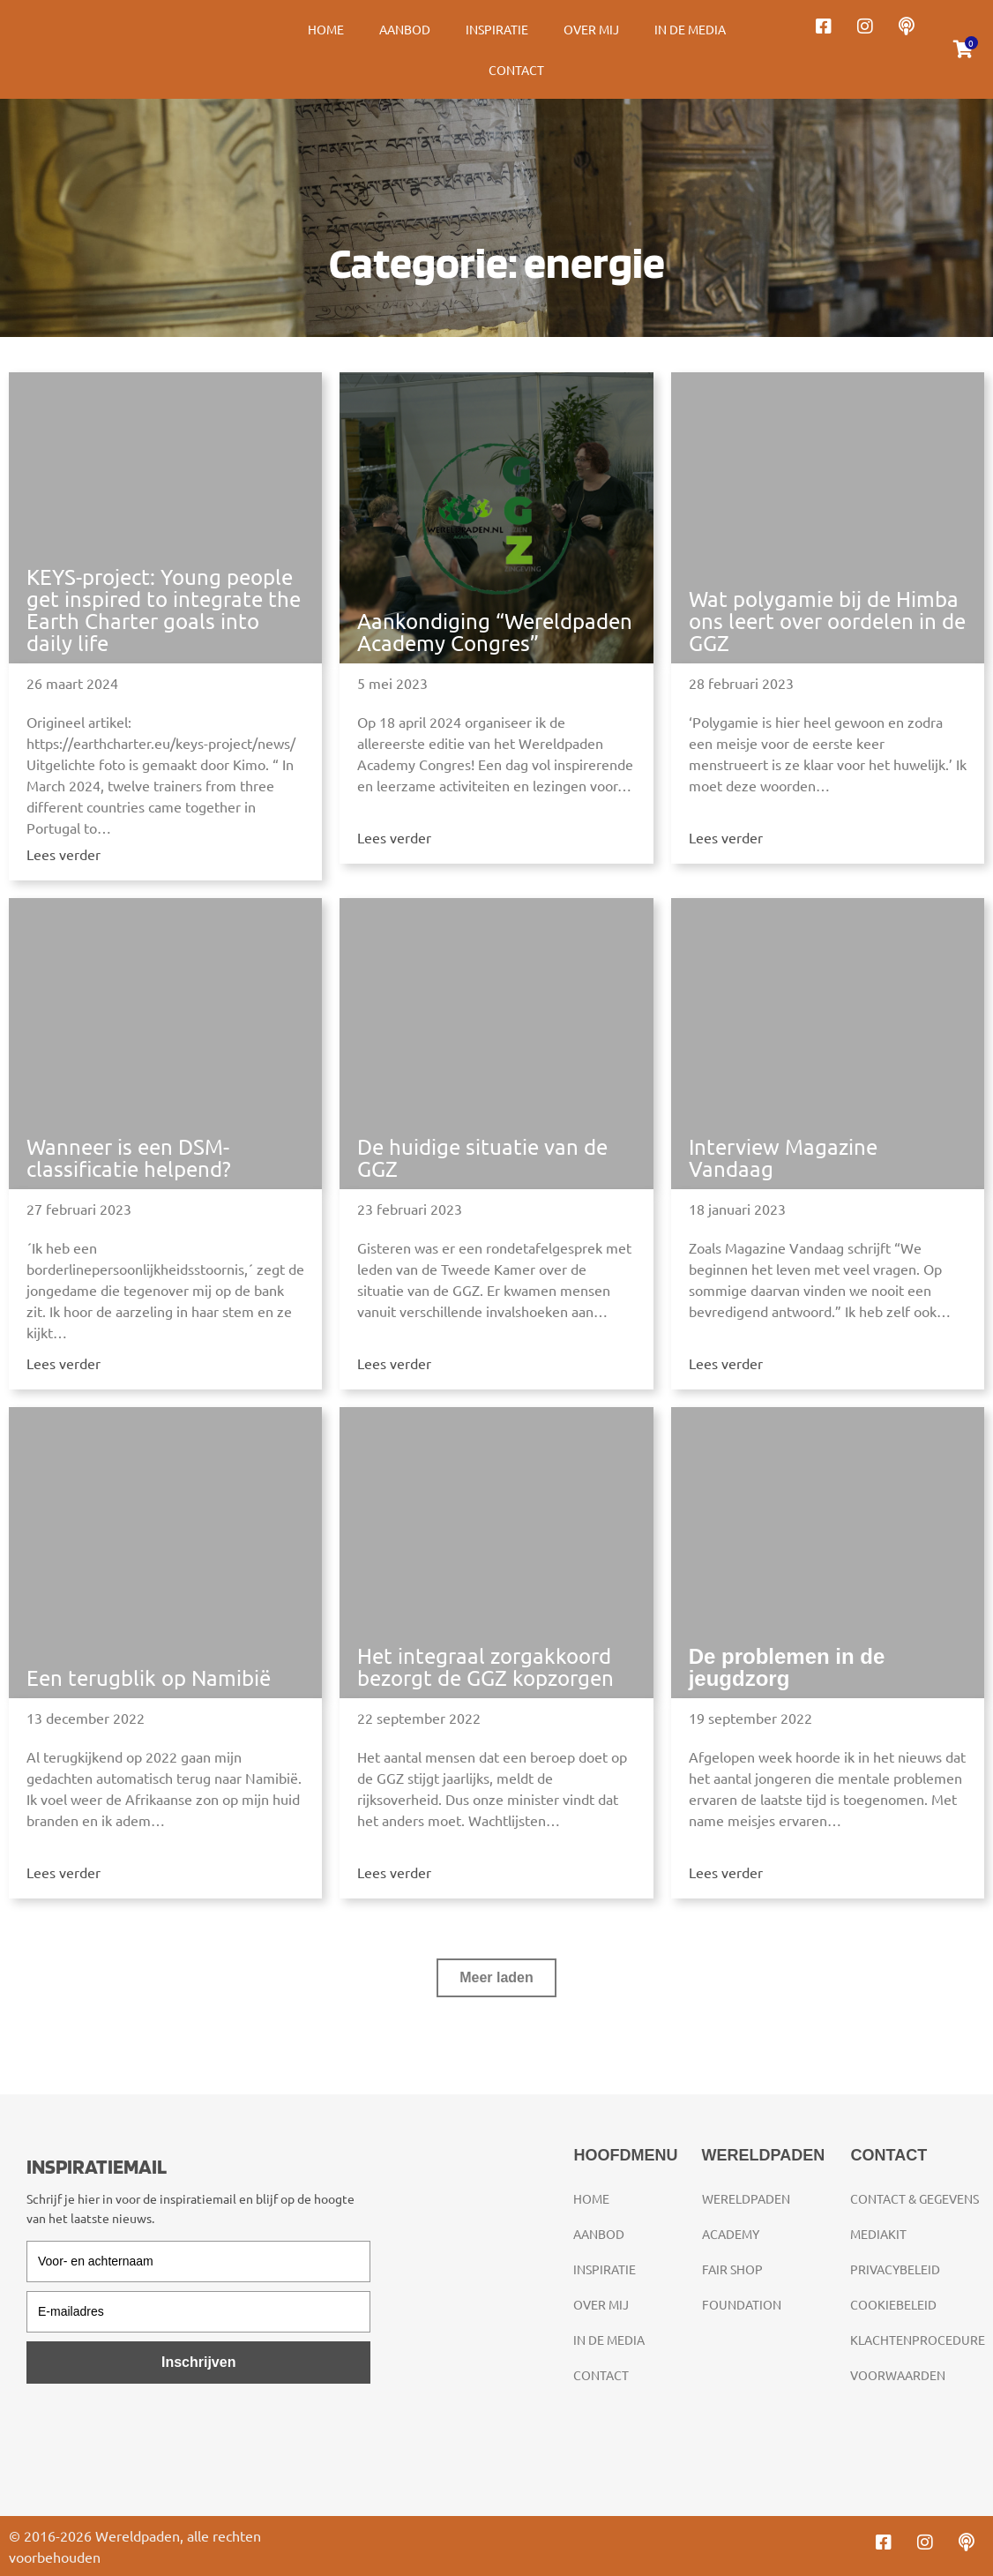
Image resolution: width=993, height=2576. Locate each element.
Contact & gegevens (914, 2198)
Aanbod (404, 29)
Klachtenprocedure (917, 2340)
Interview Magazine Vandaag (783, 1157)
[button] (496, 1977)
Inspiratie (497, 29)
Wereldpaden (746, 2198)
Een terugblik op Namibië (148, 1677)
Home (326, 29)
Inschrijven (198, 2362)
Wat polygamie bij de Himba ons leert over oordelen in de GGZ (827, 620)
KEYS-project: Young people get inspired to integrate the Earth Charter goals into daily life (163, 609)
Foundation (741, 2304)
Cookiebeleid (893, 2304)
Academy (730, 2234)
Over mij (591, 29)
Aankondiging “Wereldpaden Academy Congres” (494, 631)
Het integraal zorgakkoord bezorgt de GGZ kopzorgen (485, 1666)
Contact (516, 70)
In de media (690, 29)
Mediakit (878, 2234)
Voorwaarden (897, 2375)
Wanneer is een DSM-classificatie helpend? (128, 1157)
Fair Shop (732, 2269)
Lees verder (63, 854)
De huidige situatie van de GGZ (482, 1157)
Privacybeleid (895, 2269)
